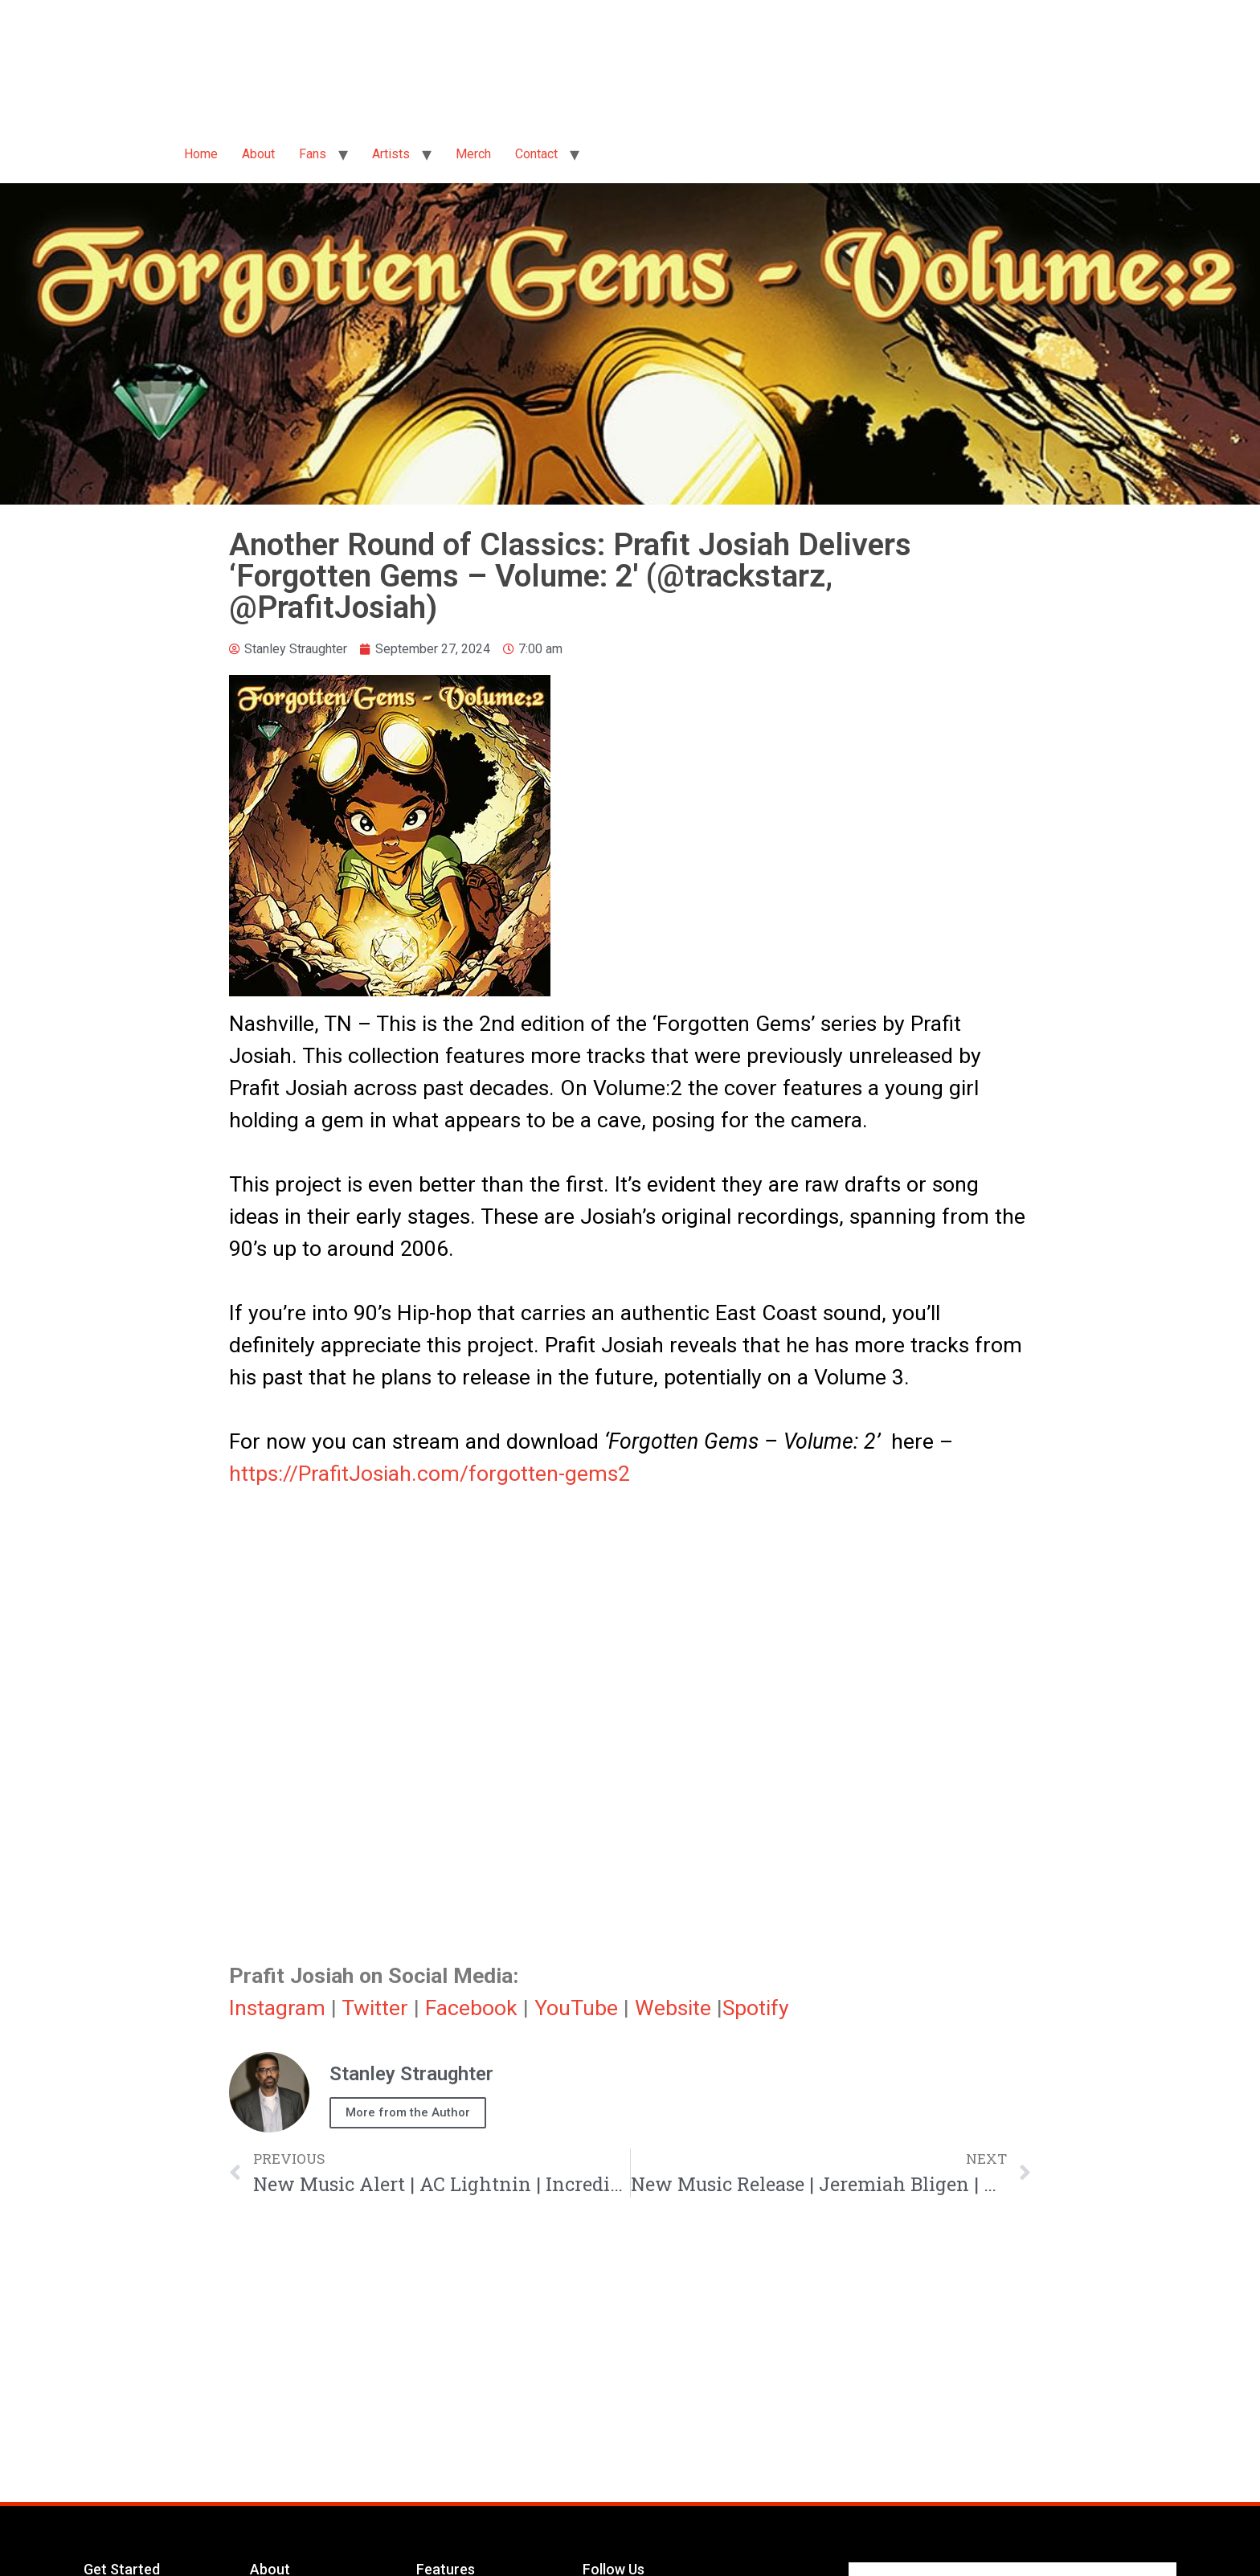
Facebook (471, 2008)
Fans (312, 154)
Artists (391, 154)
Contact (536, 154)
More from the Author (408, 2112)
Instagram (277, 2008)
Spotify (755, 2008)
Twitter (375, 2008)
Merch (473, 154)
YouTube (576, 2008)
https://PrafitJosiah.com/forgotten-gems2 (429, 1473)
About (258, 154)
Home (201, 154)
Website (673, 2008)
